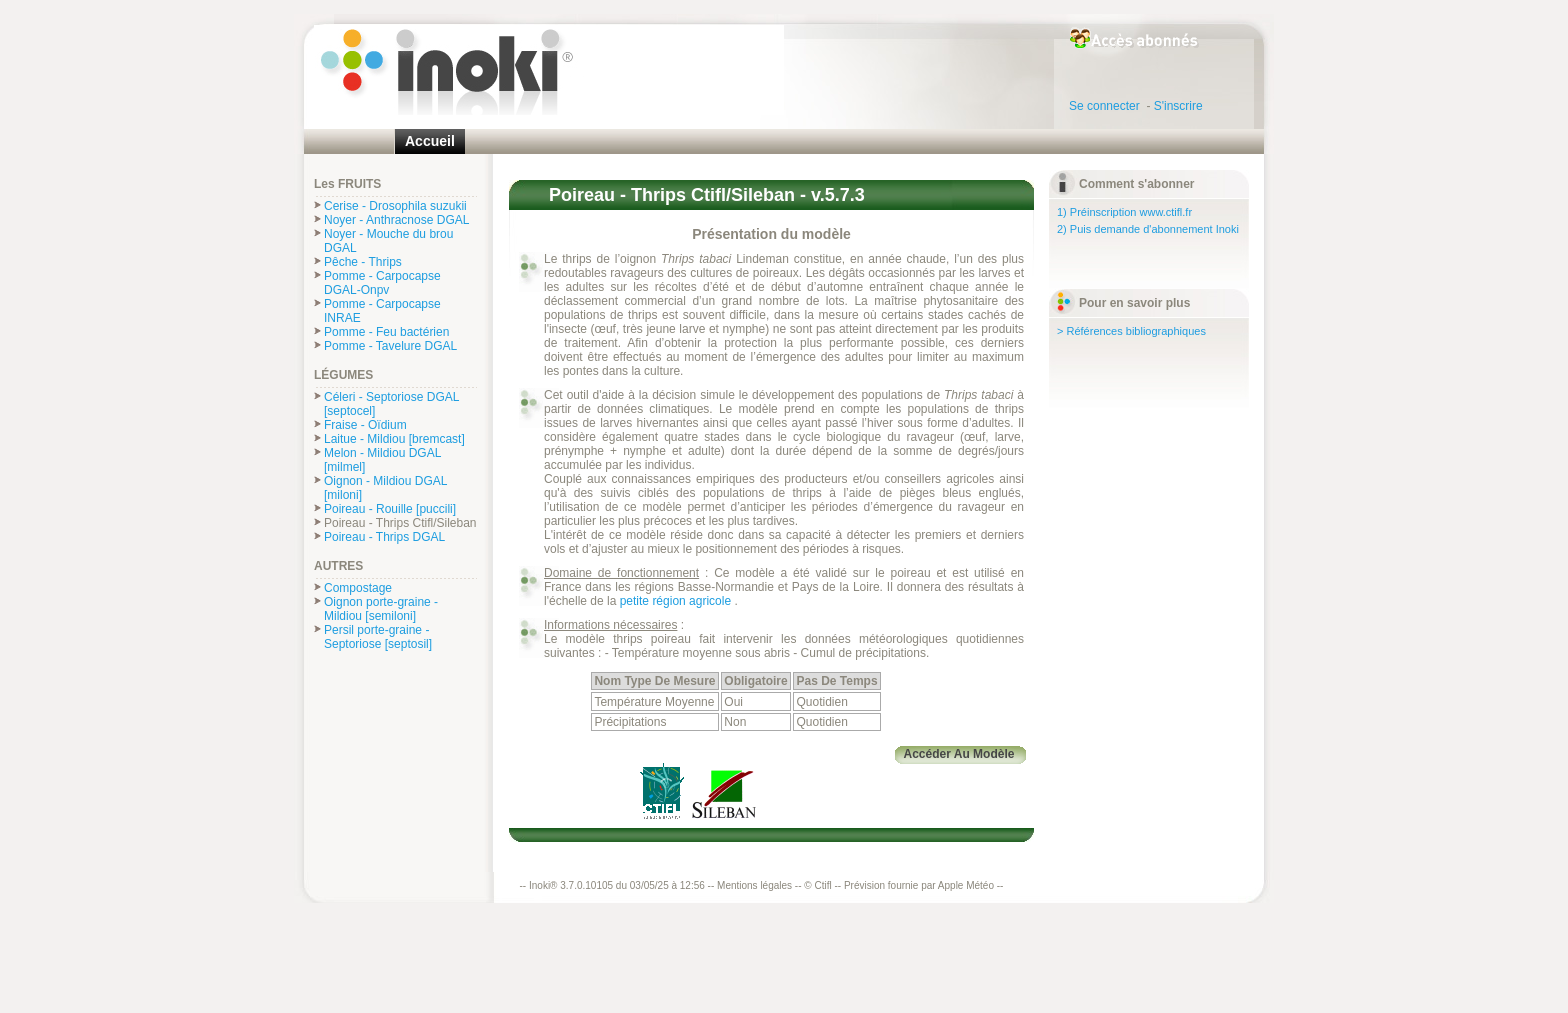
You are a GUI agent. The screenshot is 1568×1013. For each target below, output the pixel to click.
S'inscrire (1180, 106)
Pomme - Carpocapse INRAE (382, 311)
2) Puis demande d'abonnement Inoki (1148, 229)
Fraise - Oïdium (365, 425)
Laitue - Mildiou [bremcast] (394, 439)
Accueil (430, 141)
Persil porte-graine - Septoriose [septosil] (378, 637)
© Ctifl (817, 885)
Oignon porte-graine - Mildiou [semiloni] (381, 609)
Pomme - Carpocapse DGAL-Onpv (382, 283)
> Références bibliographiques (1131, 331)
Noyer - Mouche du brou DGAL (388, 241)
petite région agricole (677, 601)
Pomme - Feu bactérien (386, 332)
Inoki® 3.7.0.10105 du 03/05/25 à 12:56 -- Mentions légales (660, 885)
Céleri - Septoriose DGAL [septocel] (391, 404)
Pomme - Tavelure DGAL (390, 346)
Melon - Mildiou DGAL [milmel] (382, 460)
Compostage (358, 588)
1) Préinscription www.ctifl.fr (1124, 212)
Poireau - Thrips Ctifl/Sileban (400, 523)
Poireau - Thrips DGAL (384, 537)
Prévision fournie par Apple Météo (919, 885)
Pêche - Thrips (363, 262)
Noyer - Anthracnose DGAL (396, 220)
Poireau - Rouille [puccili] (390, 509)
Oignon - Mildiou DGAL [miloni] (385, 488)
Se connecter (1107, 106)
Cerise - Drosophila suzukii (395, 206)
